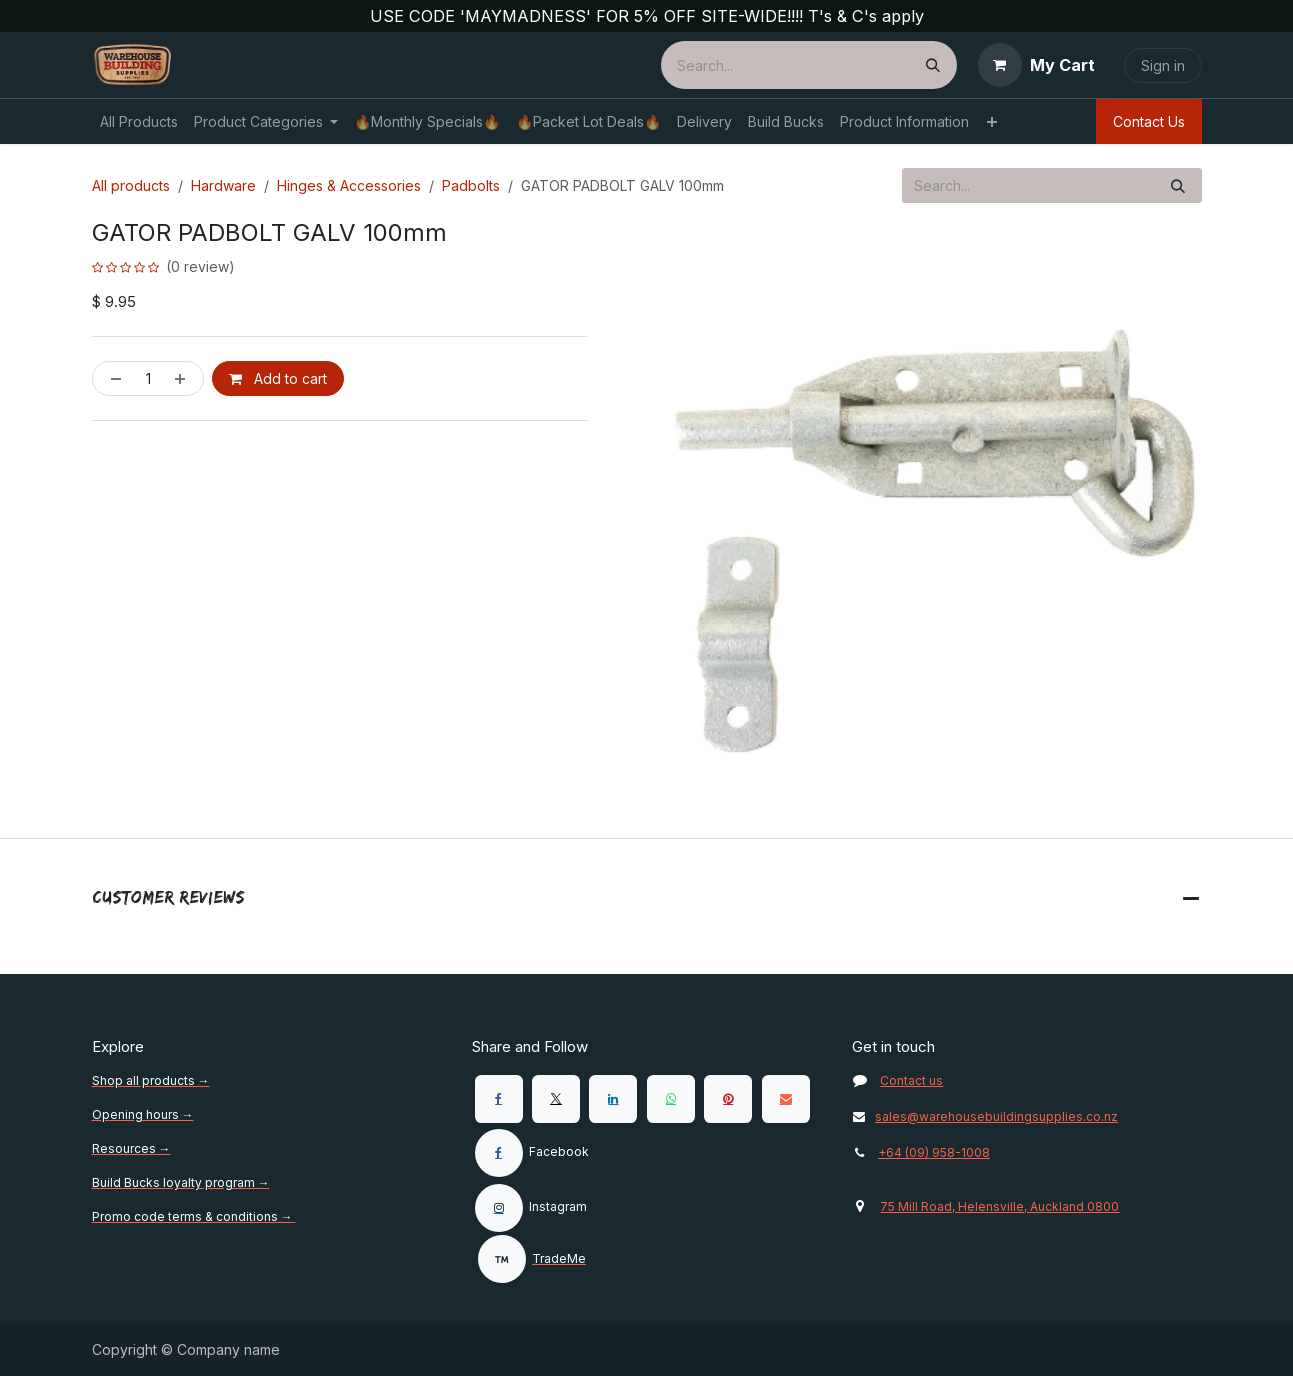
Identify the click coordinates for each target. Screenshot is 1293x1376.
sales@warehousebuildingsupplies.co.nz (985, 1116)
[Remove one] (112, 378)
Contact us (911, 1080)
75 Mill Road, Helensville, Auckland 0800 (999, 1206)
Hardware (223, 185)
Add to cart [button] (278, 378)
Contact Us (1149, 121)
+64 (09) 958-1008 (934, 1152)
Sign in (1163, 65)
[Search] (933, 65)
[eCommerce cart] (1036, 65)
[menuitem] (139, 121)
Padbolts (471, 185)
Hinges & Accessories (349, 185)
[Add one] (184, 378)
